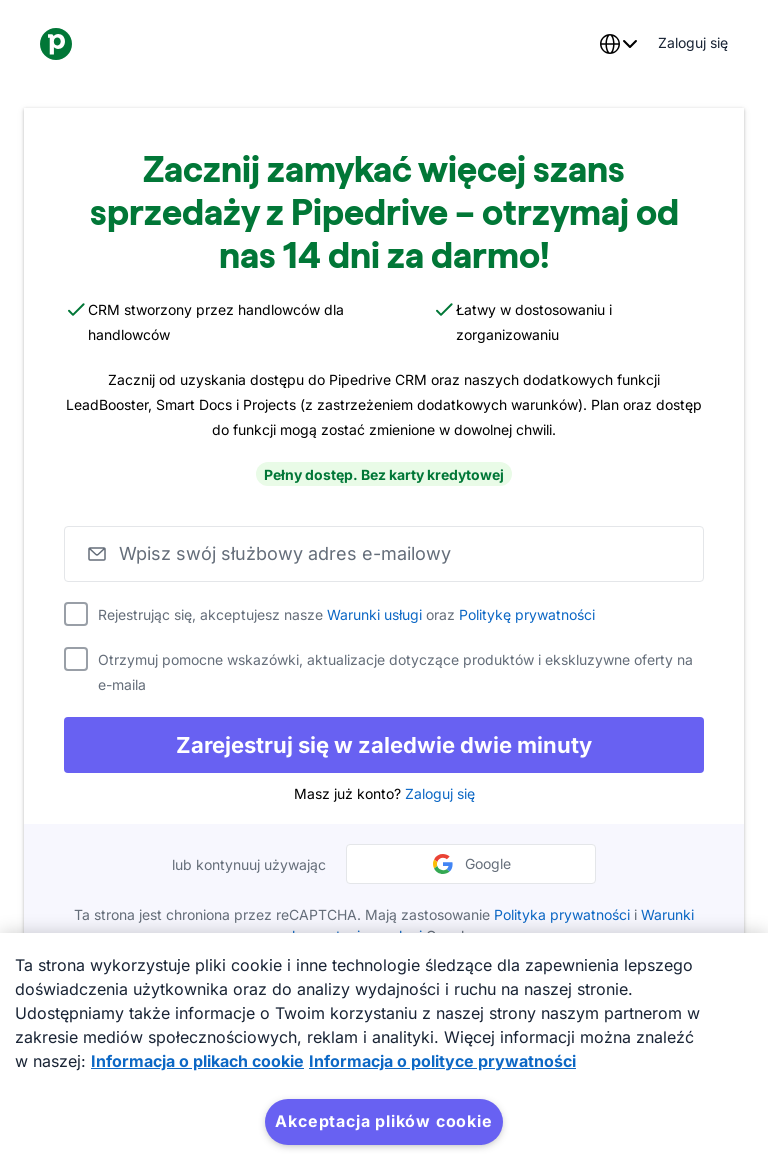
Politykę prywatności (527, 614)
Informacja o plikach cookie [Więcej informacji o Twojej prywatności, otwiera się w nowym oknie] (197, 1061)
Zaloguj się (440, 793)
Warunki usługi (374, 614)
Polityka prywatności (562, 914)
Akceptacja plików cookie (383, 1121)
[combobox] (618, 44)
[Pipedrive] (56, 44)
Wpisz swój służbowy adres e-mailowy (285, 553)
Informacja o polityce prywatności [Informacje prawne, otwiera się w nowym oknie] (442, 1061)
